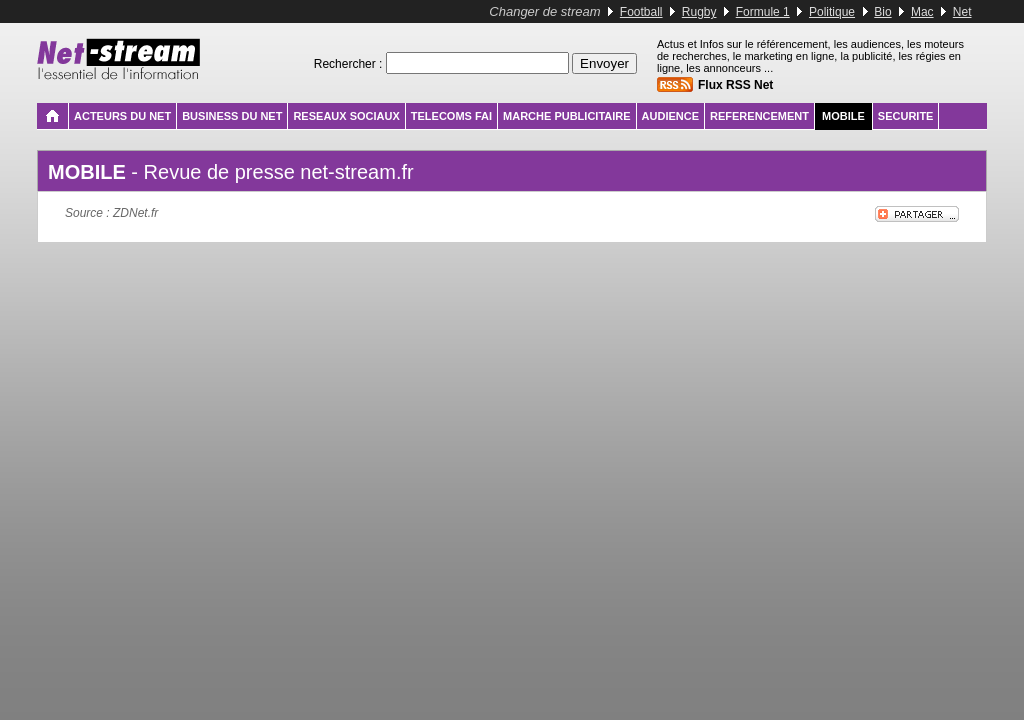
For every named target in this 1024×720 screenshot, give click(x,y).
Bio (882, 12)
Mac (922, 12)
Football (641, 12)
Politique (832, 12)
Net (962, 12)
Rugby (699, 12)
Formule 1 (763, 12)
